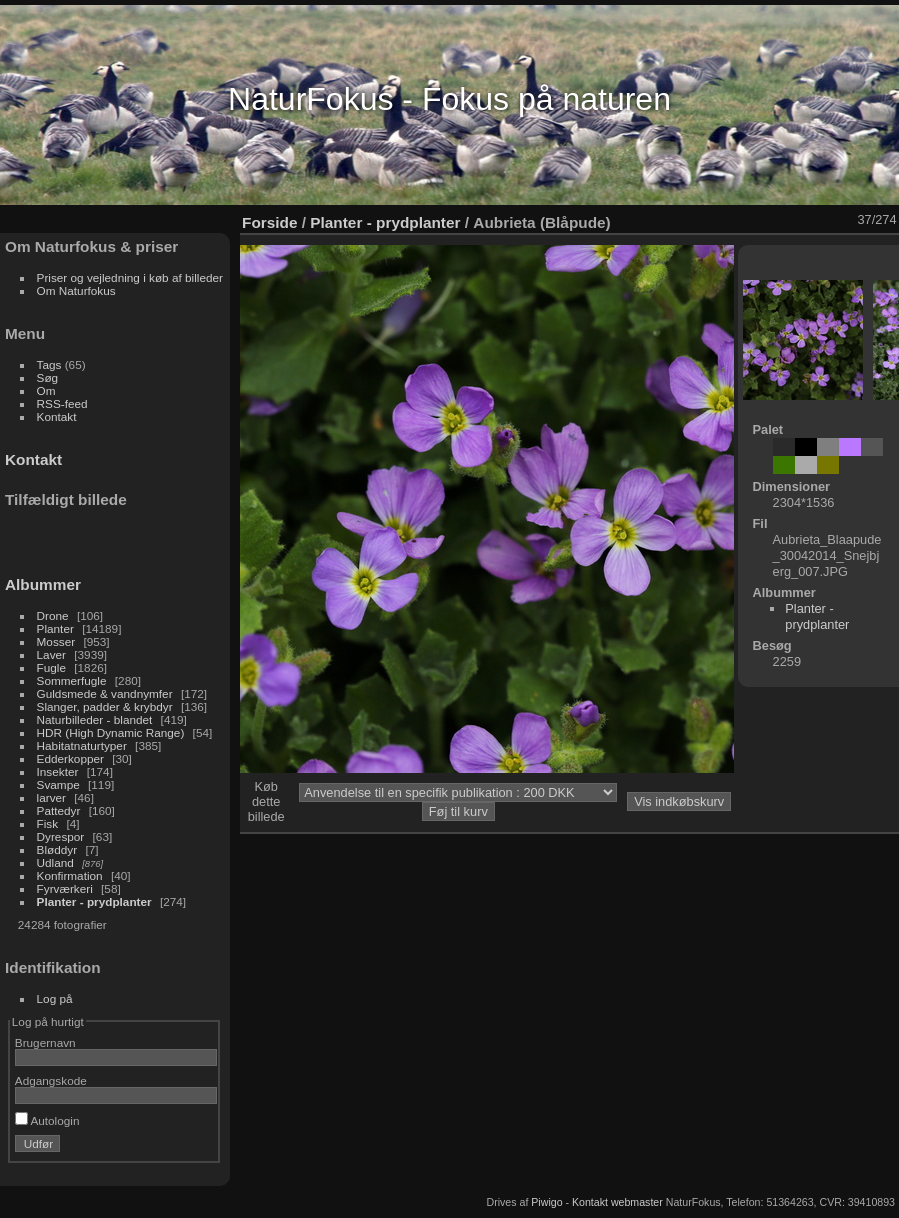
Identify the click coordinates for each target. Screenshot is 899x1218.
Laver (51, 654)
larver (51, 797)
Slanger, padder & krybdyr (105, 706)
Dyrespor (61, 836)
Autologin (47, 1120)
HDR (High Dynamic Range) (111, 732)
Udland (55, 862)
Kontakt (57, 416)
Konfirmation (70, 875)
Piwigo (546, 1202)
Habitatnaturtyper (82, 745)
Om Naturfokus (76, 290)
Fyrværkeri (65, 888)
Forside (269, 222)
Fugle (51, 667)
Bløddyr (57, 849)
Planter (55, 628)
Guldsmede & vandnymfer (105, 693)
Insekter (58, 771)
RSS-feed (62, 403)
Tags (49, 364)
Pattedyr (59, 810)
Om (46, 390)
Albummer (43, 584)
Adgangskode (51, 1080)
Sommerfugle (72, 680)
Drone (53, 615)
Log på (55, 998)
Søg (48, 377)
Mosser (56, 641)
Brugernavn (45, 1042)
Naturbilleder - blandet (95, 719)
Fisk (48, 823)
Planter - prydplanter (94, 901)
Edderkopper (70, 758)
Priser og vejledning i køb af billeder (130, 277)
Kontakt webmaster (617, 1202)
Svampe (58, 784)
